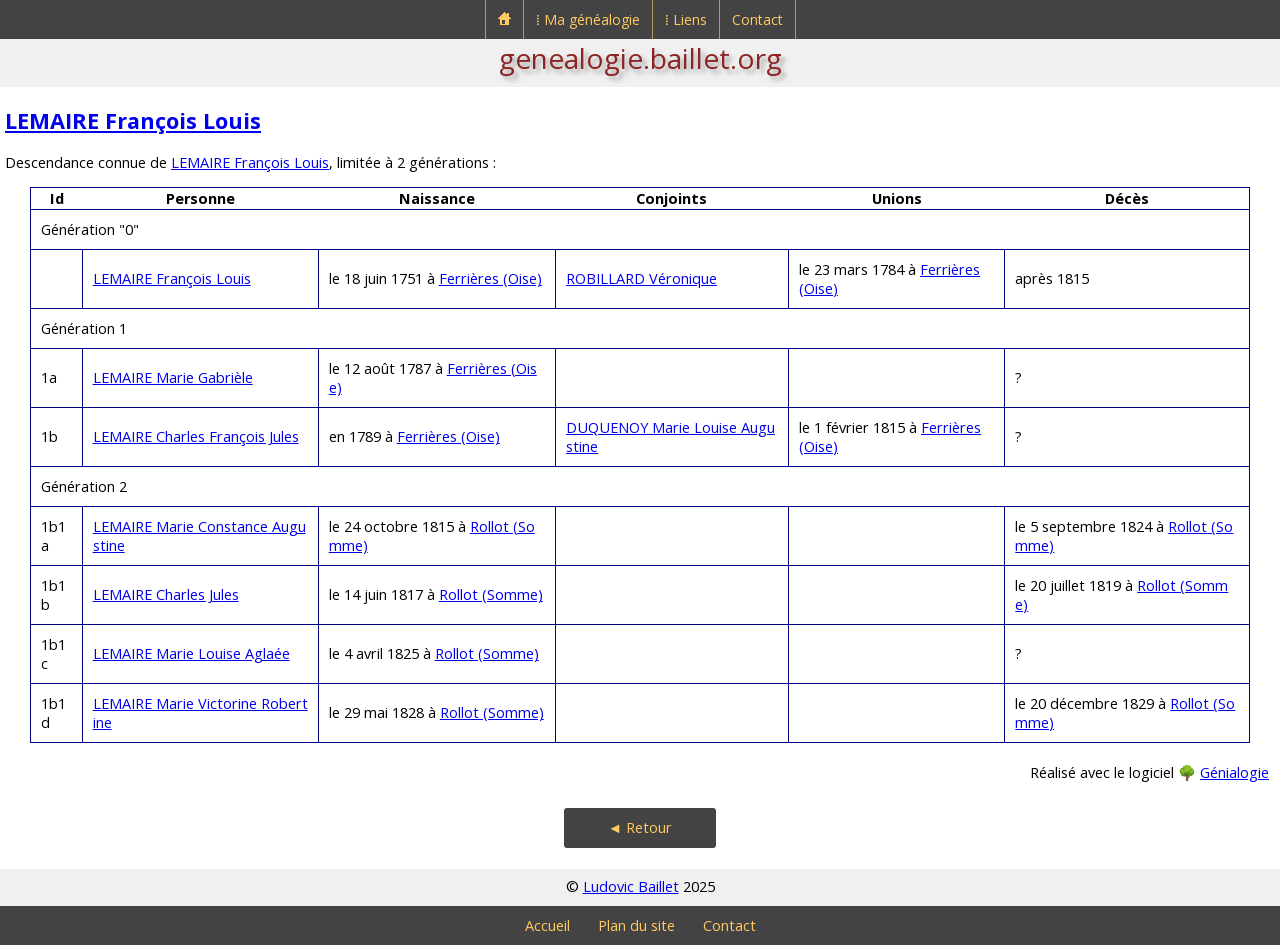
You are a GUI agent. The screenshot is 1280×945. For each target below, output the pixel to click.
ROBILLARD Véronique (641, 278)
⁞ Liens (686, 19)
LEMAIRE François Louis (133, 120)
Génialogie (1234, 772)
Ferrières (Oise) (490, 278)
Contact (757, 19)
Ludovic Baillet (631, 886)
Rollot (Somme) (491, 594)
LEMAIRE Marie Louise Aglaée (191, 653)
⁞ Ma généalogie (588, 19)
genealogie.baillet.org (640, 58)
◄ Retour (640, 827)
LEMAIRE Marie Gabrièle (173, 377)
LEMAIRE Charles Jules (166, 594)
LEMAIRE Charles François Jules (196, 436)
